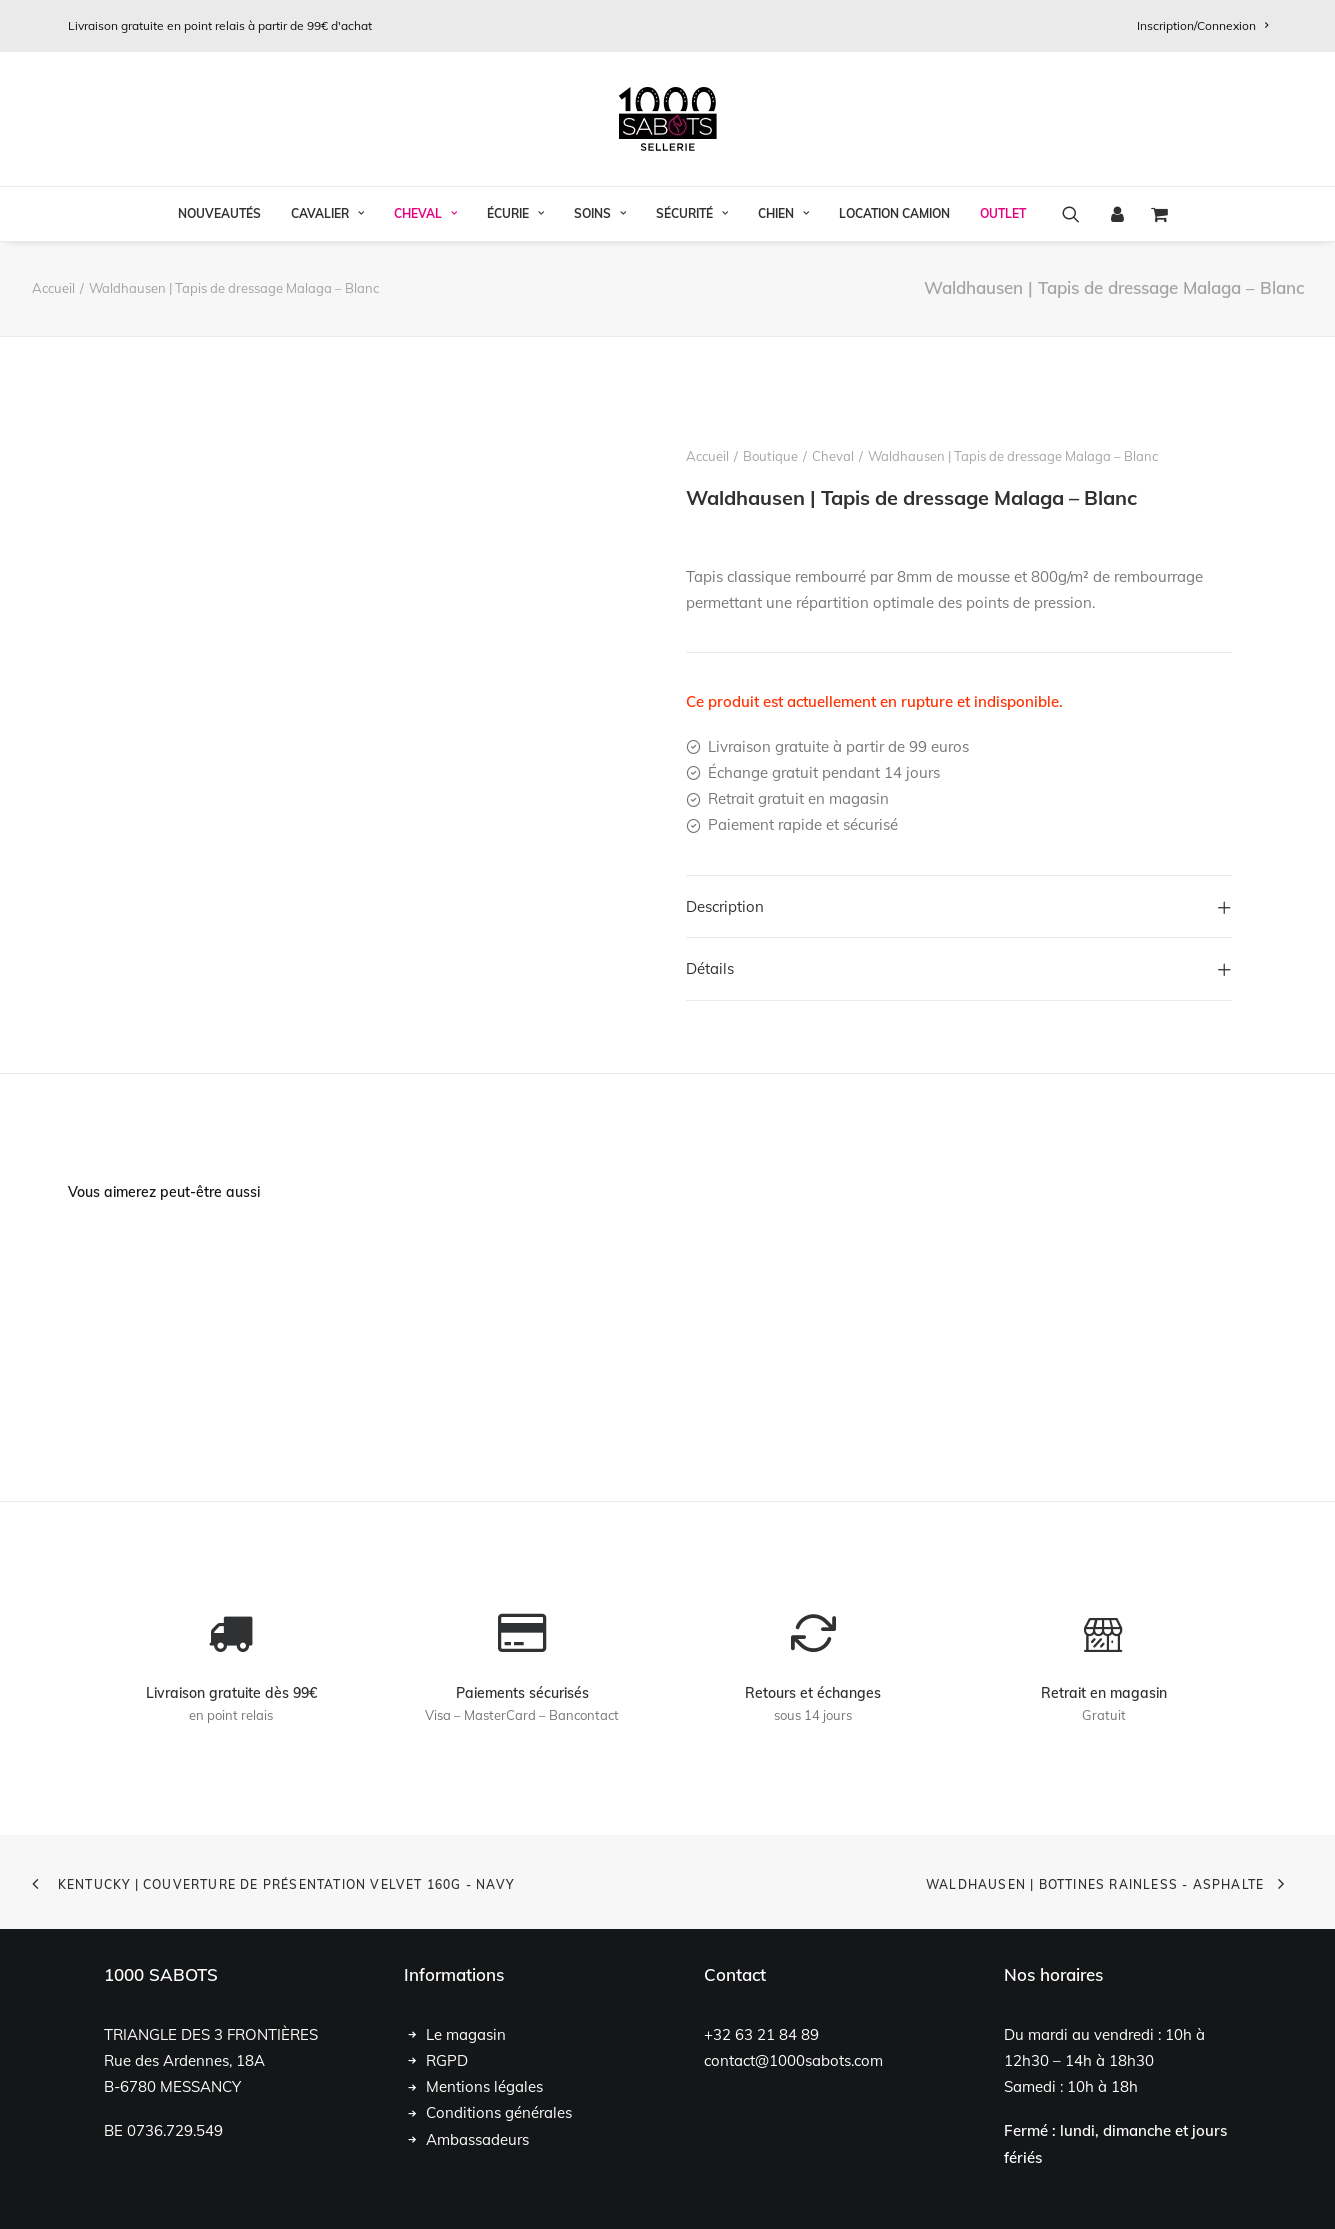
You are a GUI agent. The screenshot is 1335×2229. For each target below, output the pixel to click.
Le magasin (466, 2033)
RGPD (447, 2059)
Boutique (770, 456)
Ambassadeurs (477, 2138)
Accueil (53, 288)
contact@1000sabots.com (793, 2059)
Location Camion (894, 213)
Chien (783, 213)
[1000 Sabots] (668, 119)
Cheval (425, 213)
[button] (1077, 214)
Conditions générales (499, 2112)
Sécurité (692, 213)
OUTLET (1003, 213)
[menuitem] (1202, 25)
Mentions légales (484, 2086)
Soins (600, 213)
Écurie (515, 213)
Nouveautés (219, 213)
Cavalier (327, 213)
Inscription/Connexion (1202, 25)
